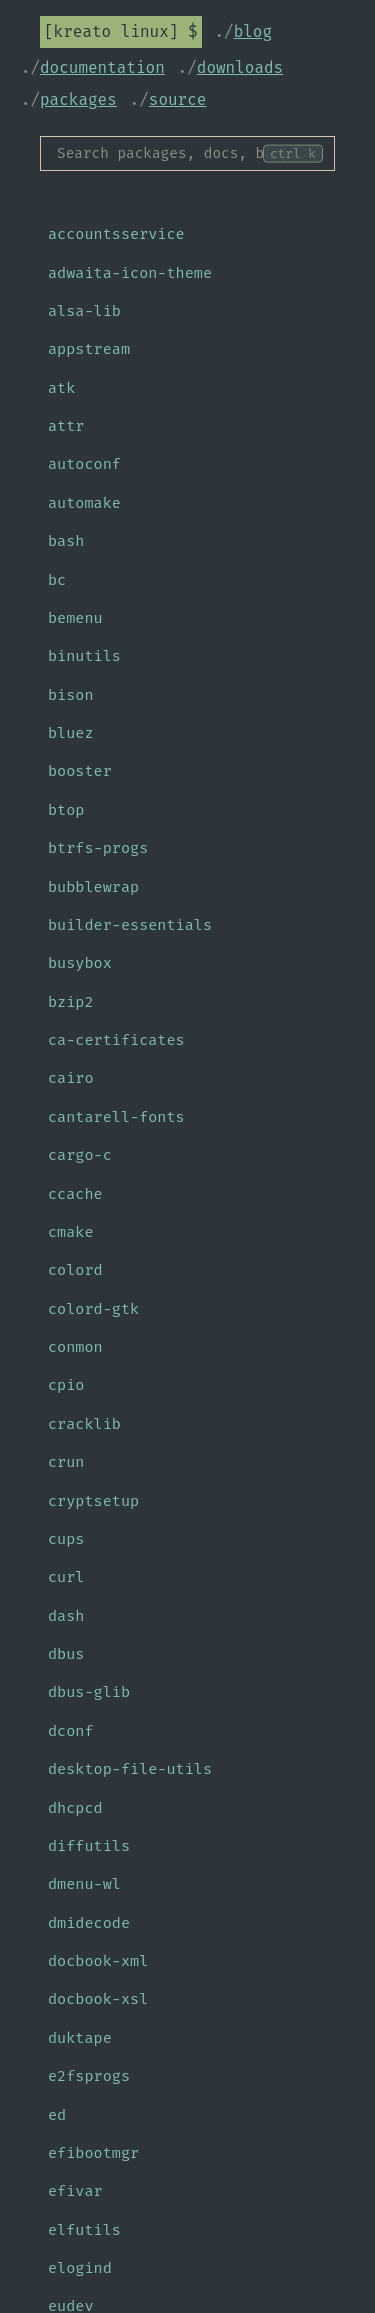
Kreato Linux (111, 31)
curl (66, 1577)
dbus (66, 1654)
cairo (71, 1078)
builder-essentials (130, 925)
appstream (89, 349)
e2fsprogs (89, 2076)
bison (71, 695)
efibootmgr (93, 2153)
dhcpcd (75, 1808)
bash (66, 541)
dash (66, 1616)
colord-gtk (93, 1309)
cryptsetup (93, 1501)
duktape (80, 2038)
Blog (253, 31)
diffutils (89, 1846)
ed (57, 2115)
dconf (71, 1731)
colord (75, 1270)
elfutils (84, 2230)
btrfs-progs (98, 848)
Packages (78, 99)
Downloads (240, 67)
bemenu (75, 618)
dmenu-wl (84, 1884)
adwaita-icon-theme (130, 273)
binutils (84, 656)
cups (66, 1539)
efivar (75, 2191)
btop (66, 810)
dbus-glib (89, 1692)
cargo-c (80, 1155)
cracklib (84, 1424)
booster (80, 771)
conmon (75, 1347)
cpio (66, 1385)
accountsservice (116, 234)
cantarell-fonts (116, 1117)
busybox (80, 963)
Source (178, 99)
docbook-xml (98, 1961)
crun (66, 1462)
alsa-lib (84, 311)
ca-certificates (116, 1040)
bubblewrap (93, 887)
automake (84, 503)
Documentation (102, 67)
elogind (80, 2268)
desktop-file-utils (130, 1769)
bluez (71, 733)
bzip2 (71, 1002)
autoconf (84, 464)
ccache (75, 1194)
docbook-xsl (98, 1999)
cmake (71, 1232)
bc (57, 580)
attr (66, 426)
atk (61, 388)
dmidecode (89, 1923)
